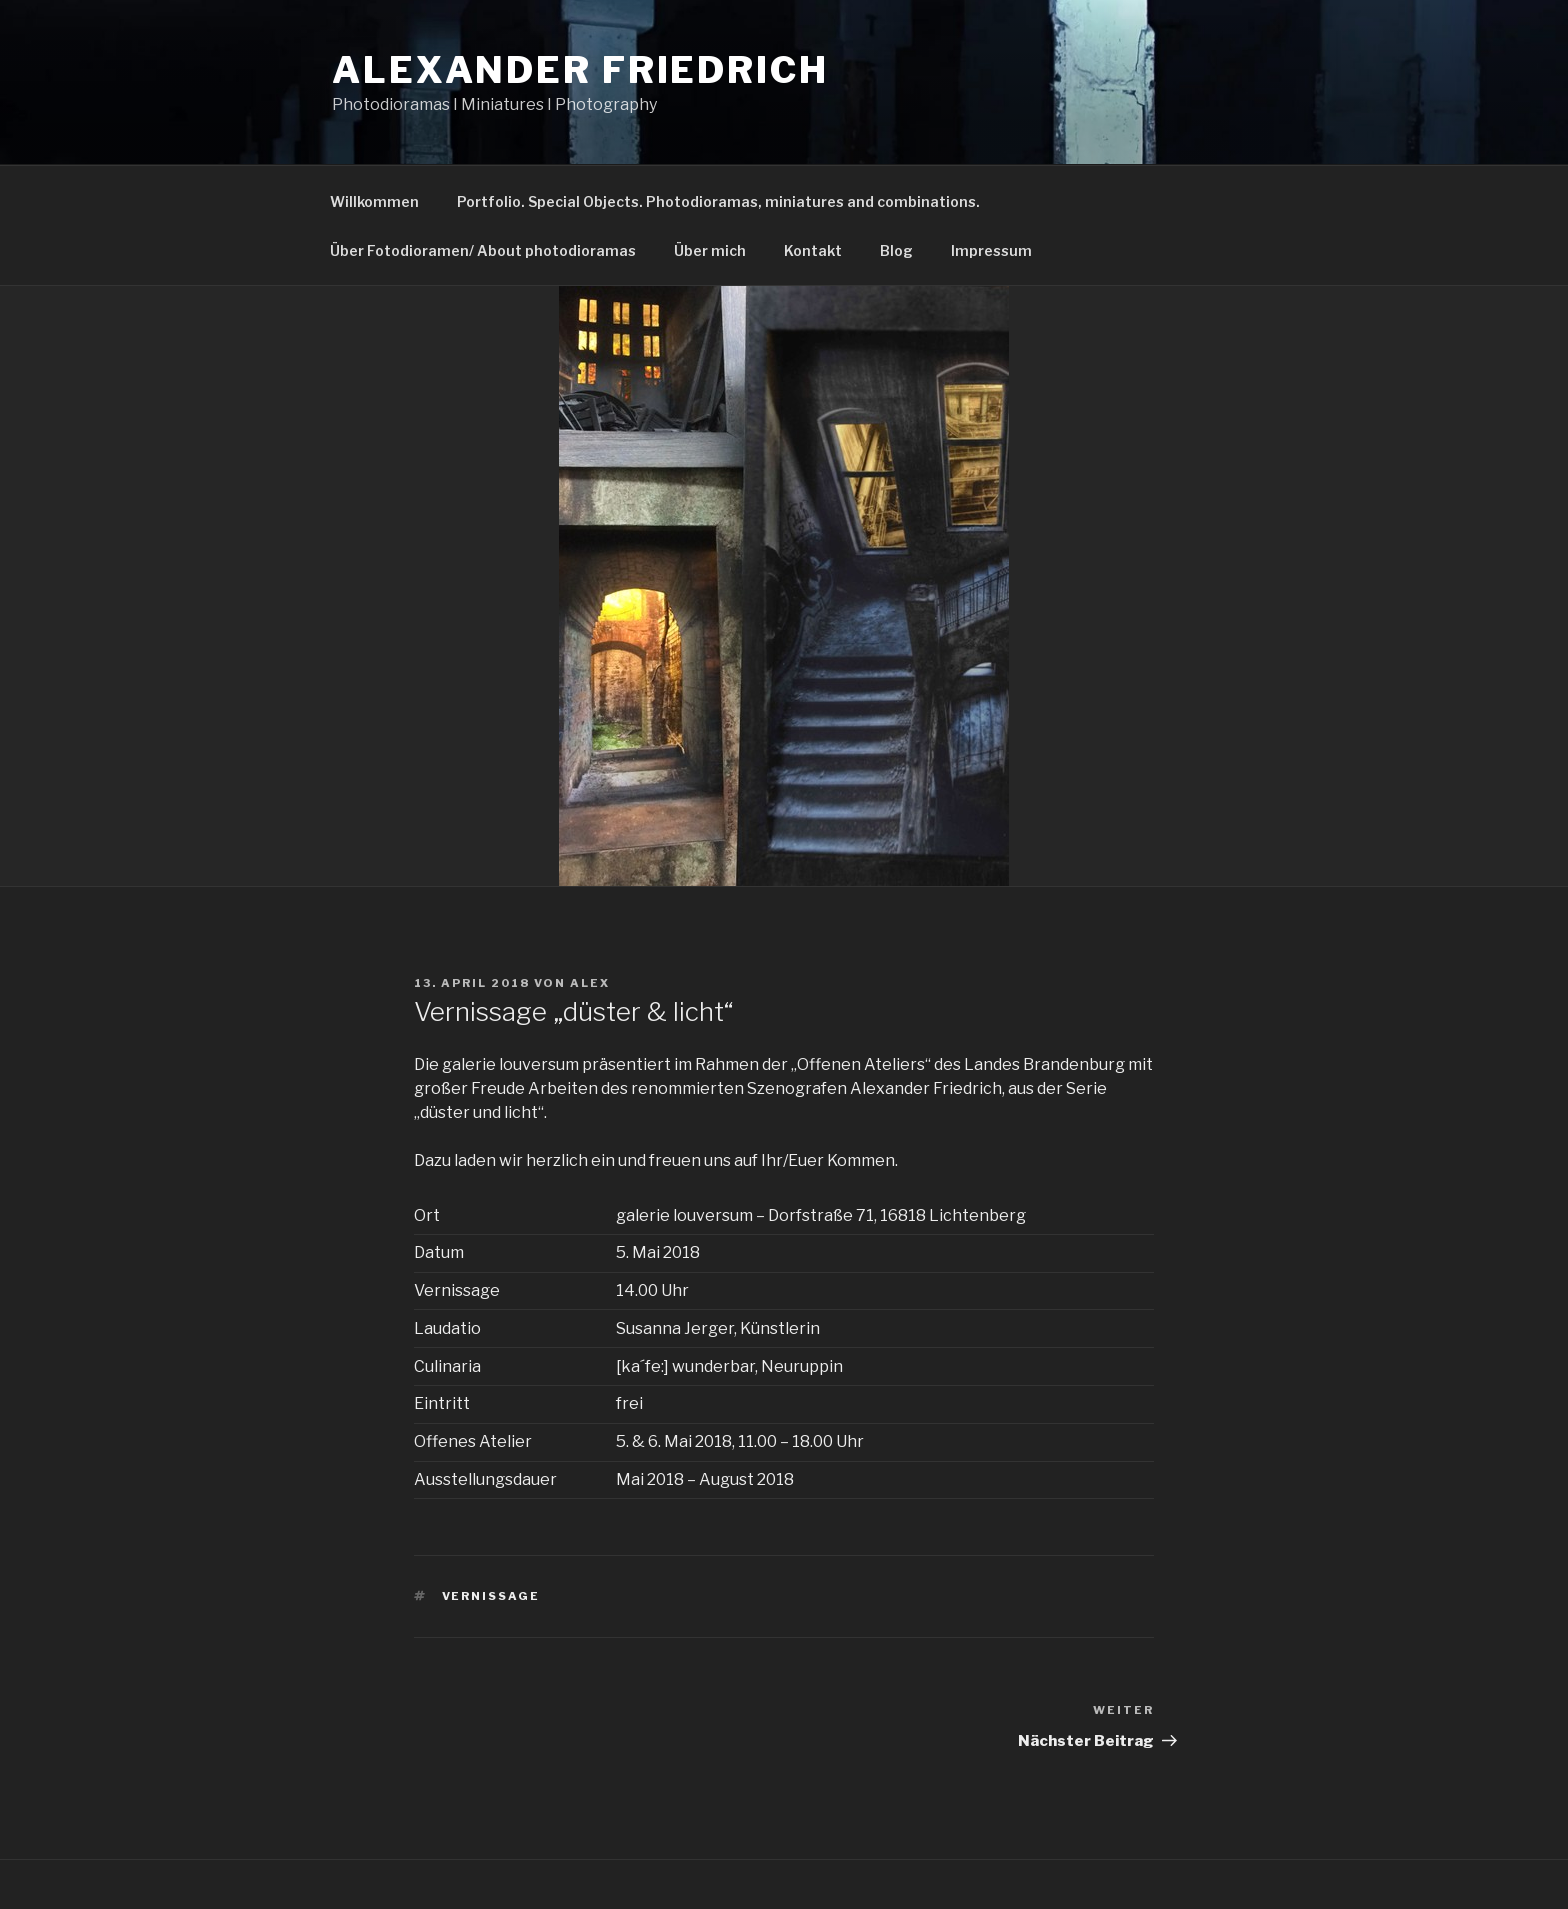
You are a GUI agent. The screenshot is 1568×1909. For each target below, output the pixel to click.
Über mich (710, 250)
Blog (896, 250)
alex (590, 983)
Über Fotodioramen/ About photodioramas (483, 250)
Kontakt (813, 250)
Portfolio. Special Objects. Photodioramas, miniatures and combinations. (718, 201)
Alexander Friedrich (580, 70)
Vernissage (491, 1596)
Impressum (991, 250)
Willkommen (374, 201)
